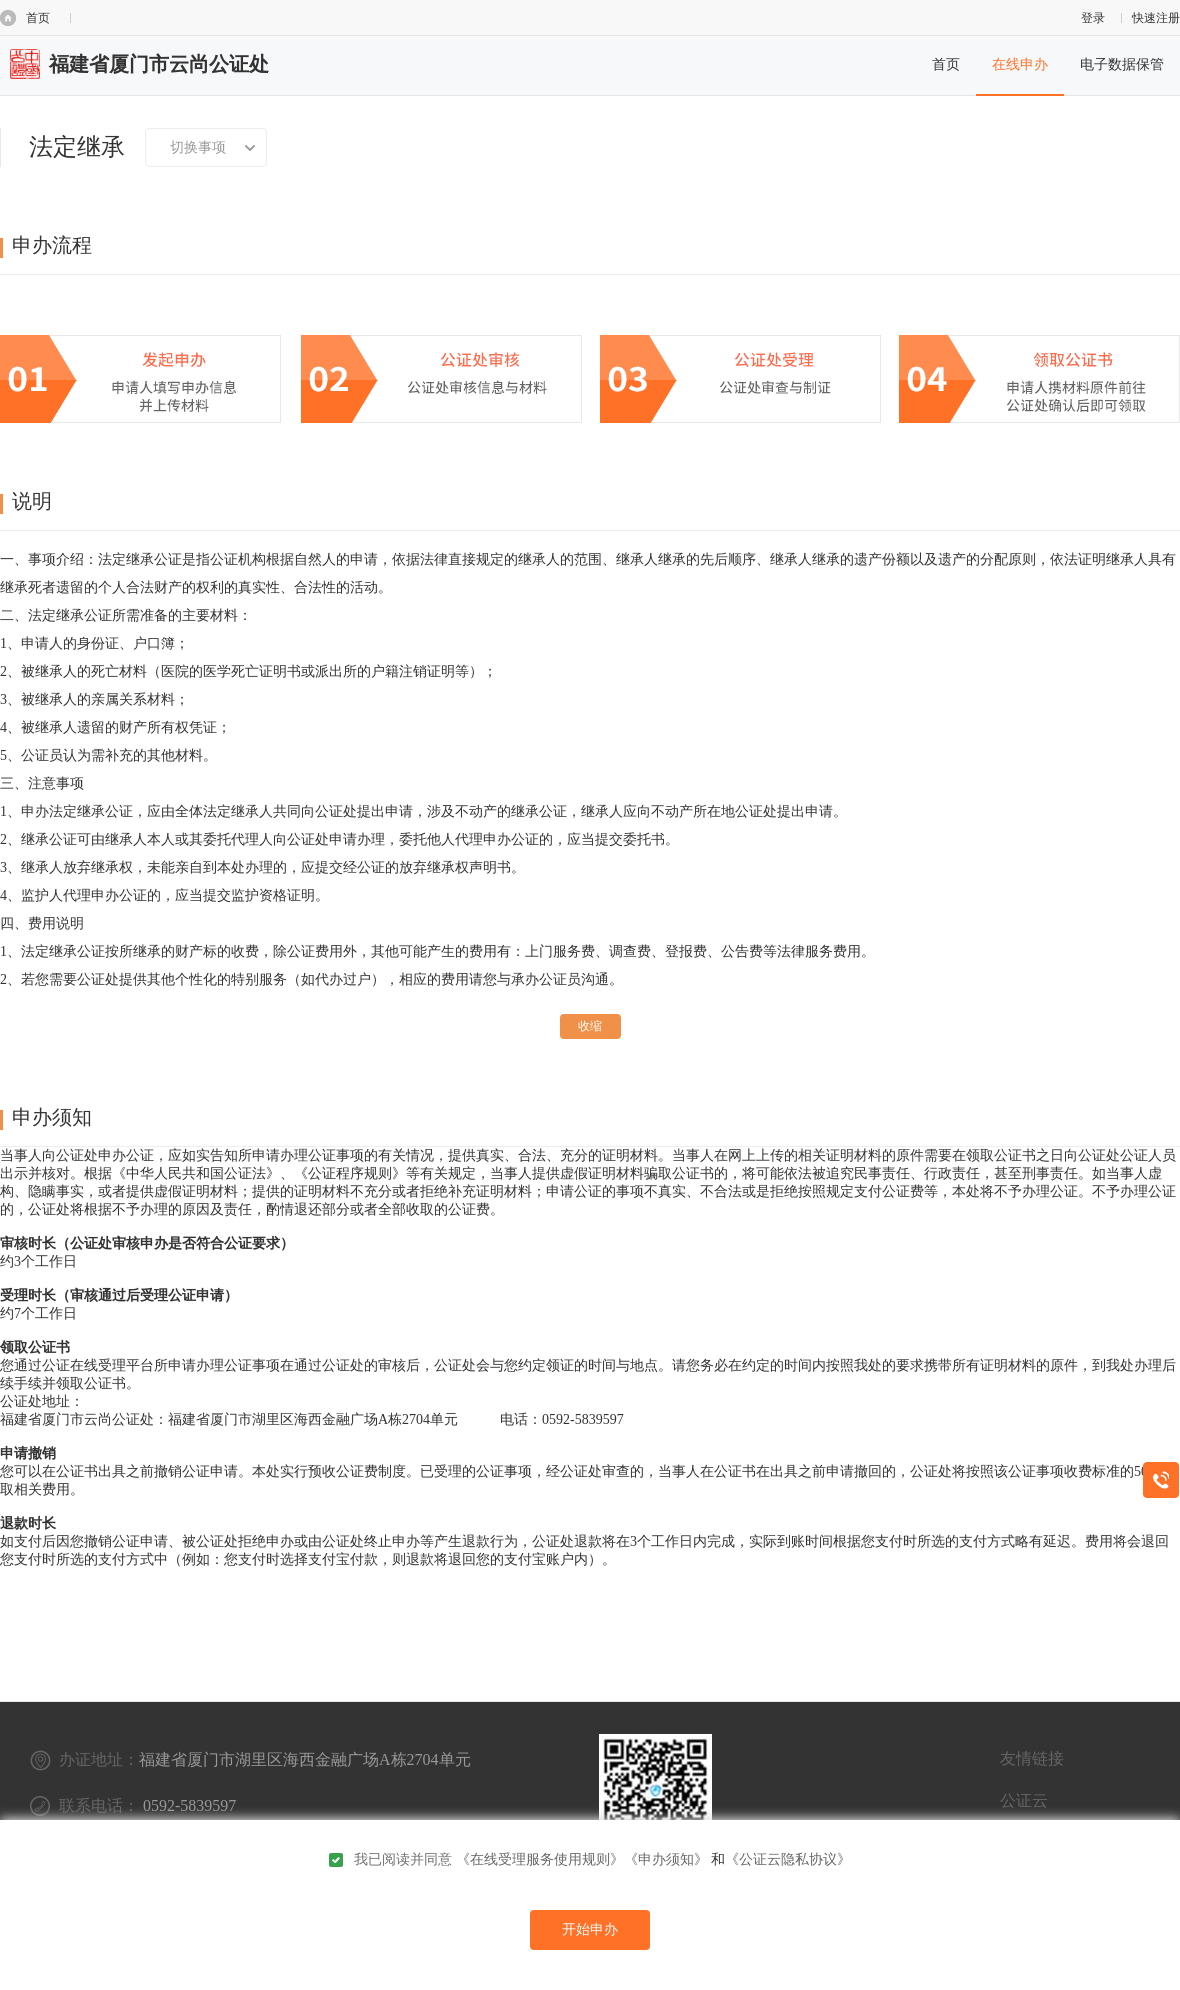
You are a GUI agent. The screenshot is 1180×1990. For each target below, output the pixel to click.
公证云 (1024, 1800)
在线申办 (1020, 64)
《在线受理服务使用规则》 (540, 1859)
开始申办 (590, 1929)
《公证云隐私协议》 (788, 1859)
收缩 (590, 1026)
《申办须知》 (666, 1859)
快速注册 (1156, 18)
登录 (1093, 18)
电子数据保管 (1122, 64)
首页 (38, 18)
